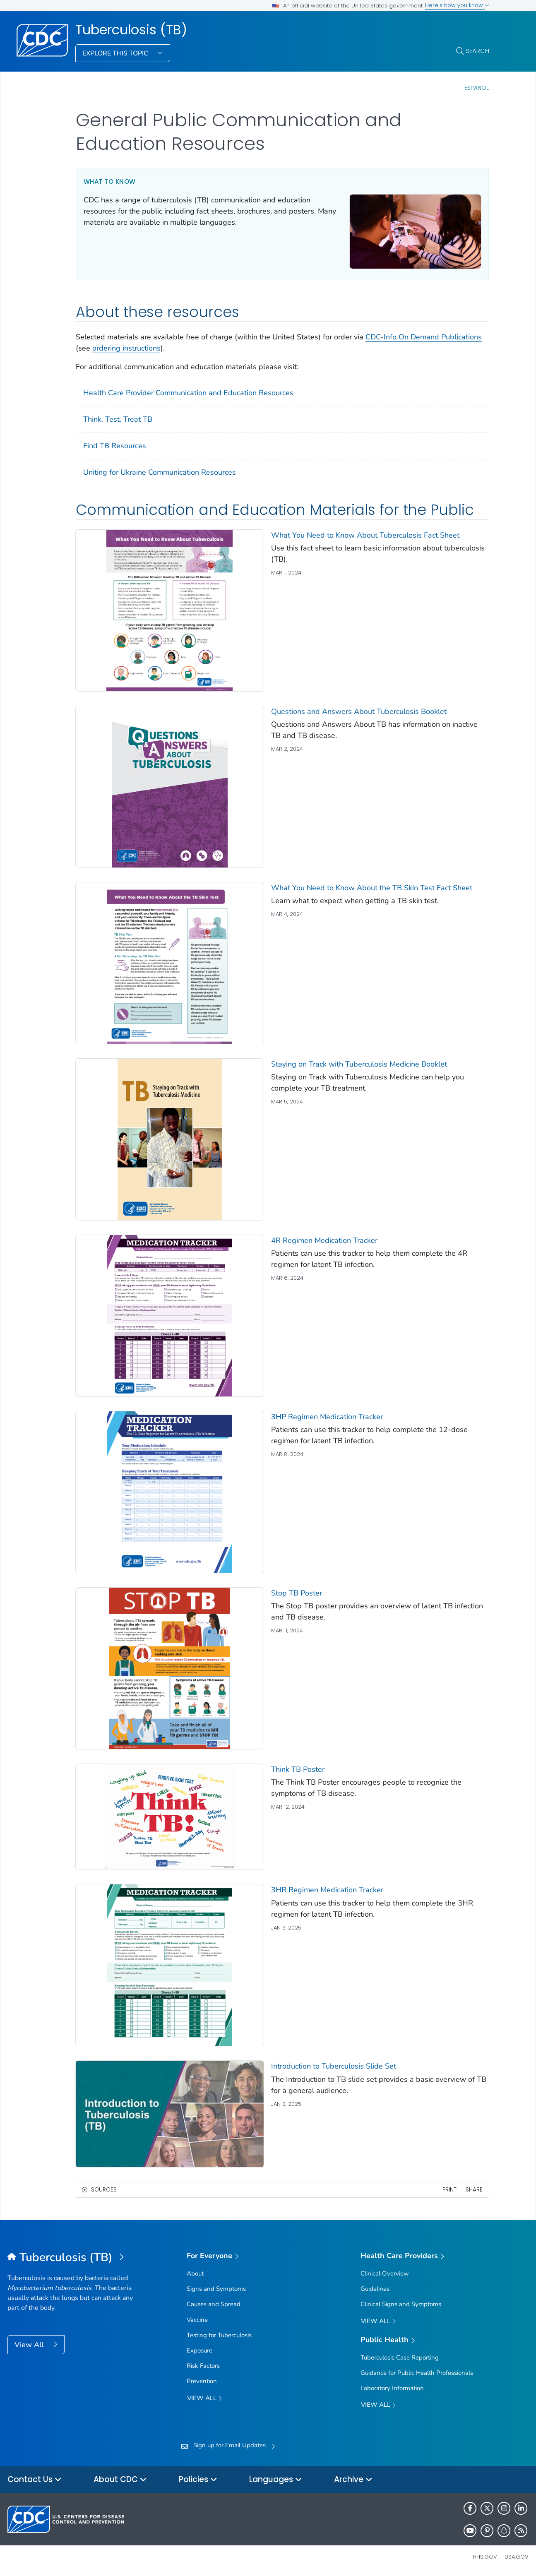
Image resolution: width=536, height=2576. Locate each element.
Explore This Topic (116, 53)
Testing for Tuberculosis (219, 2335)
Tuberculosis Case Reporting (400, 2357)
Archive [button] (353, 2480)
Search (477, 50)
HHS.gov (485, 2557)
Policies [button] (198, 2480)
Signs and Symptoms (216, 2289)
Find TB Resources (114, 446)
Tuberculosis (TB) (131, 30)
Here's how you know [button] (457, 5)
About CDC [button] (120, 2480)
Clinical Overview (385, 2273)
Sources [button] (104, 2190)
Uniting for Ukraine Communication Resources (159, 472)
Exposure (199, 2350)
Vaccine (197, 2320)
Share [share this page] (474, 2190)
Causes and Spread (213, 2304)
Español (476, 88)
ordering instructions (126, 348)
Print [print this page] (449, 2190)
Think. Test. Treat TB (117, 419)
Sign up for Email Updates (229, 2445)
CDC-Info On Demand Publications (423, 337)
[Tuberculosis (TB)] (72, 2258)
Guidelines (375, 2289)
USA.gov (517, 2557)
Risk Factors (203, 2366)
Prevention (202, 2381)
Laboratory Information (392, 2388)
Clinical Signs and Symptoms (401, 2304)
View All (30, 2345)
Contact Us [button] (34, 2480)
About (195, 2273)
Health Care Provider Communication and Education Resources (188, 393)
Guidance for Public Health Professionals (417, 2373)
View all (204, 2398)
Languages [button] (275, 2480)
